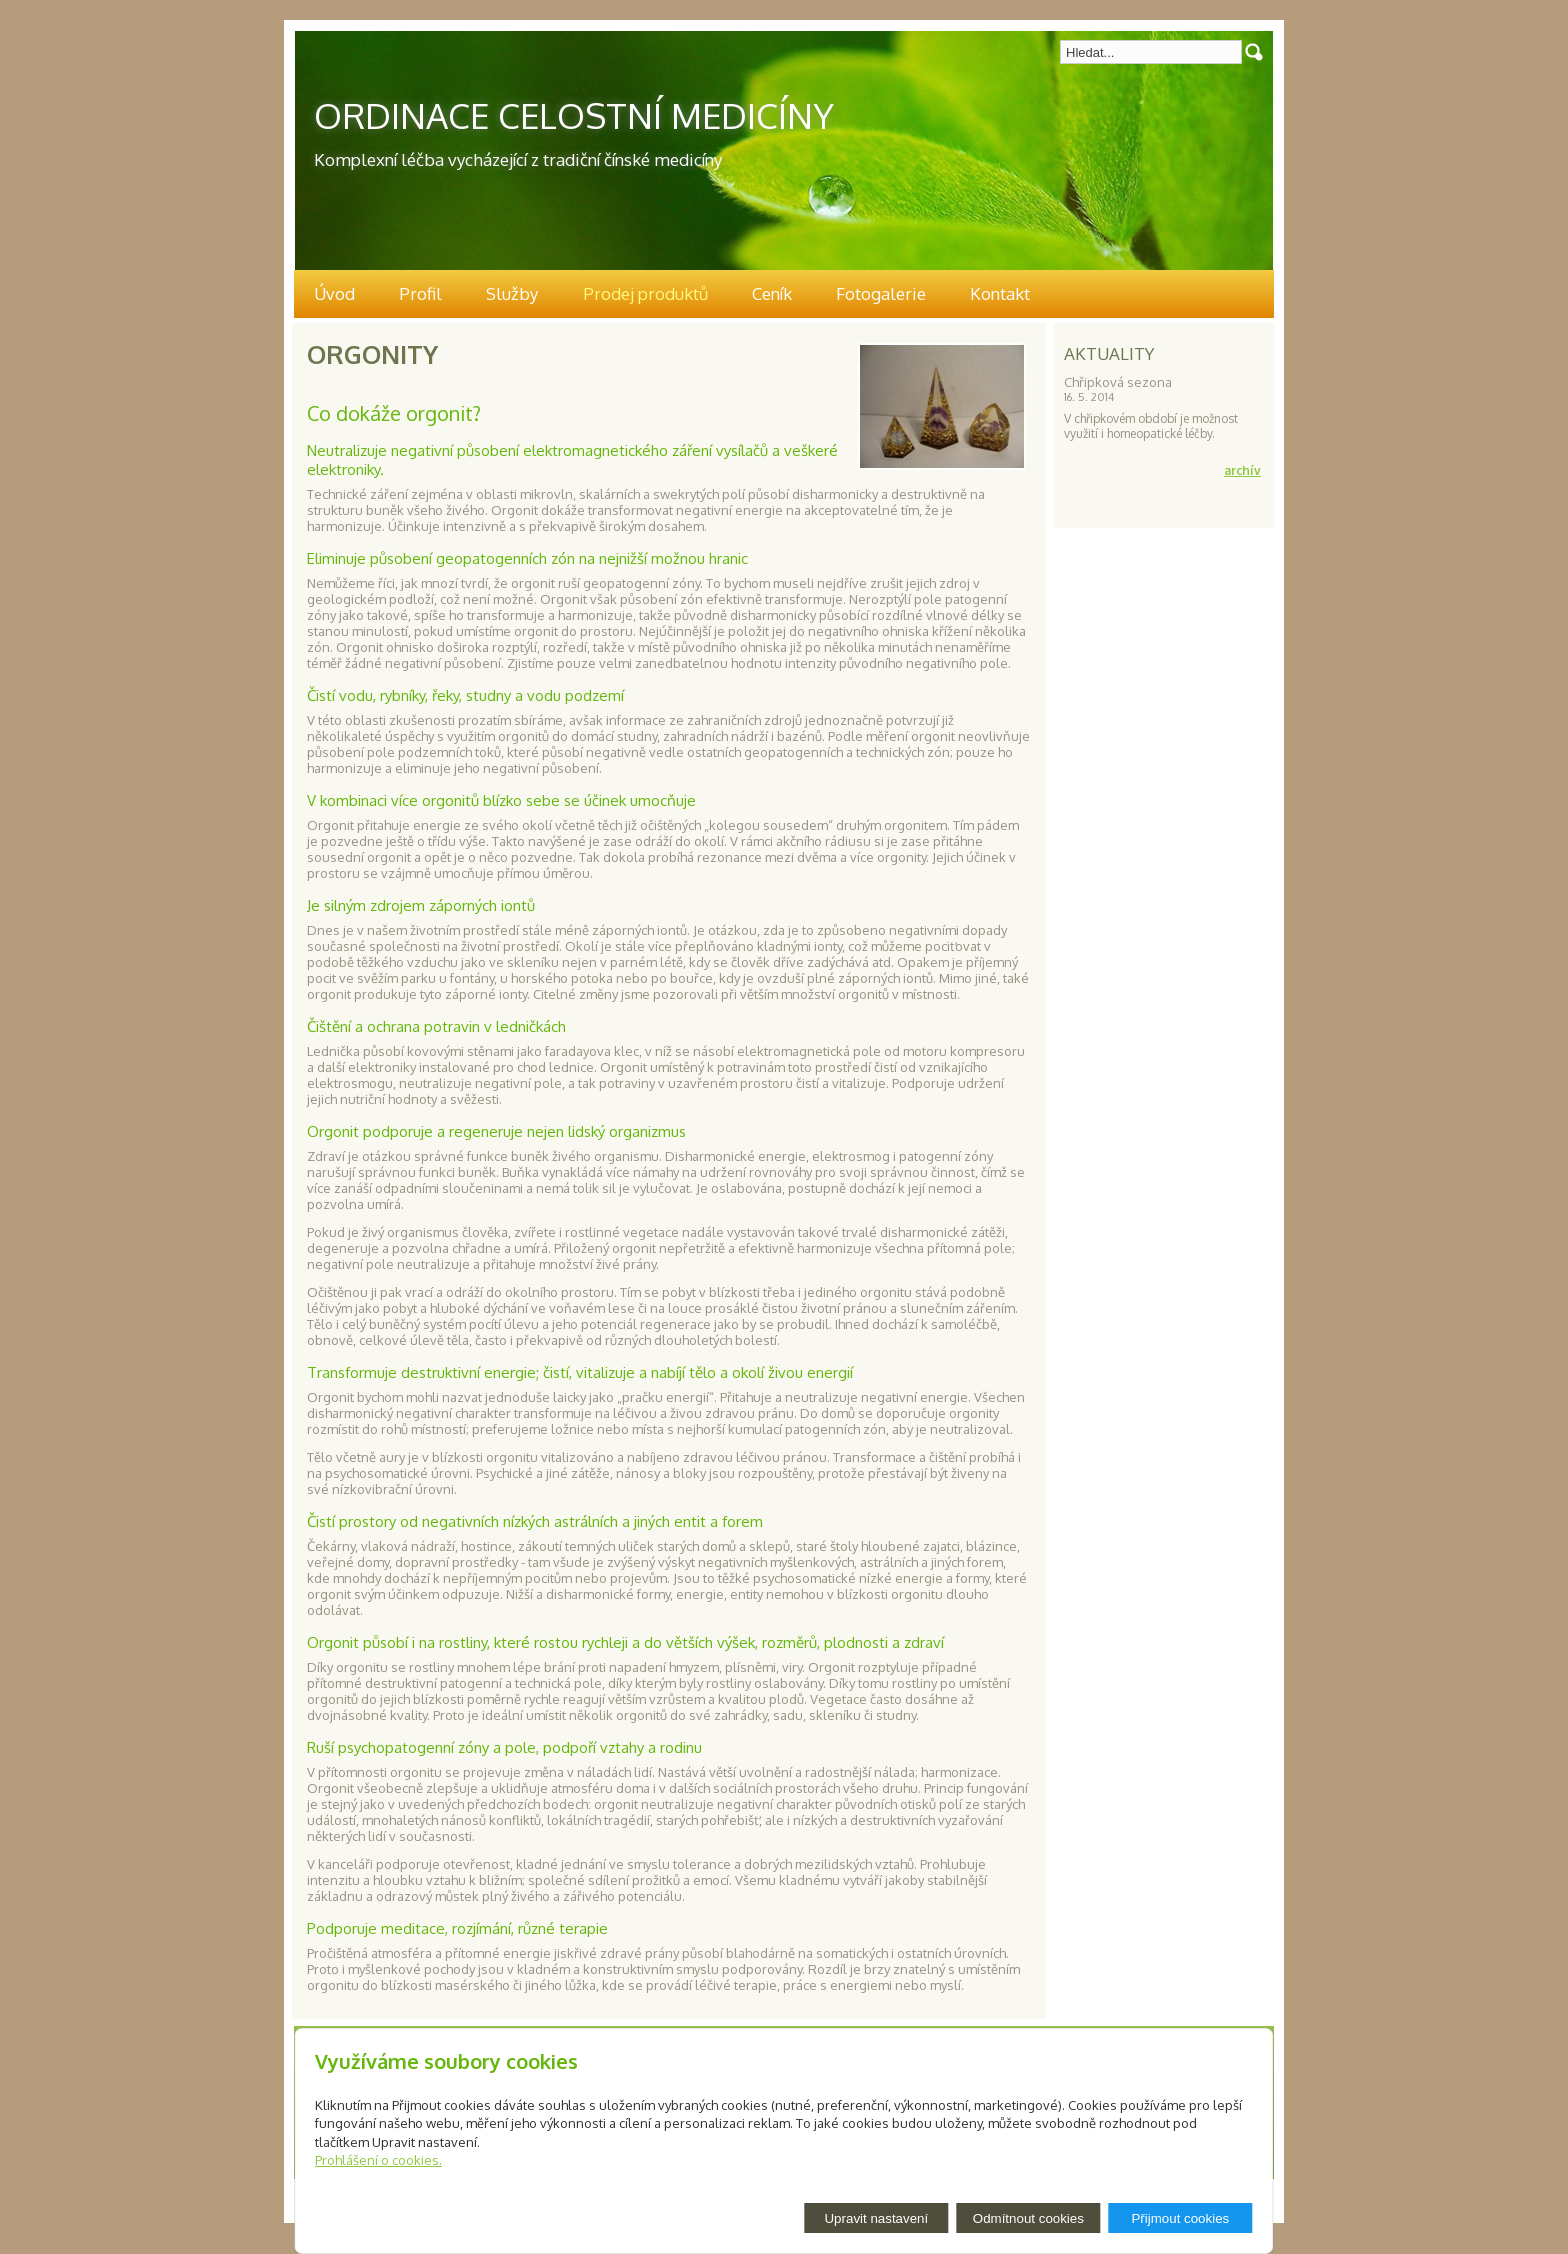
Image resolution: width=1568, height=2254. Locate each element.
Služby (512, 293)
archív (1242, 470)
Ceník (772, 293)
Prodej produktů (645, 293)
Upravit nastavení (876, 2218)
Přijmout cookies (1180, 2218)
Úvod (334, 293)
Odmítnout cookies (1028, 2218)
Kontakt (1000, 293)
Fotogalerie (881, 293)
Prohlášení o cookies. (378, 2160)
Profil (420, 293)
